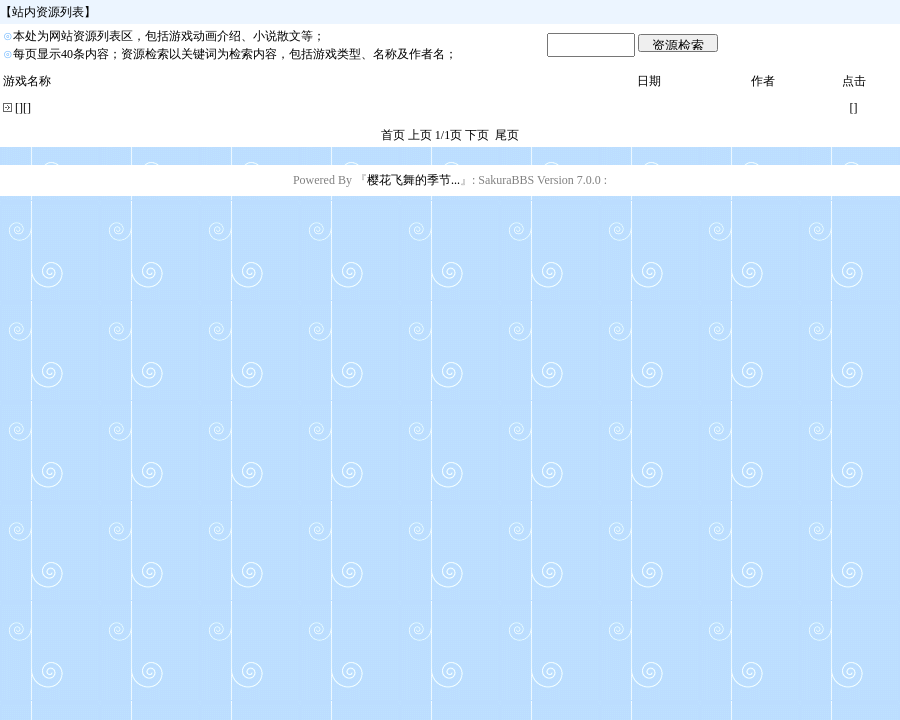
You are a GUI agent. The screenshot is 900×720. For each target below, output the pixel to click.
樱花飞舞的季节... (413, 180)
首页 (393, 135)
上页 (420, 135)
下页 (477, 135)
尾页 (507, 135)
